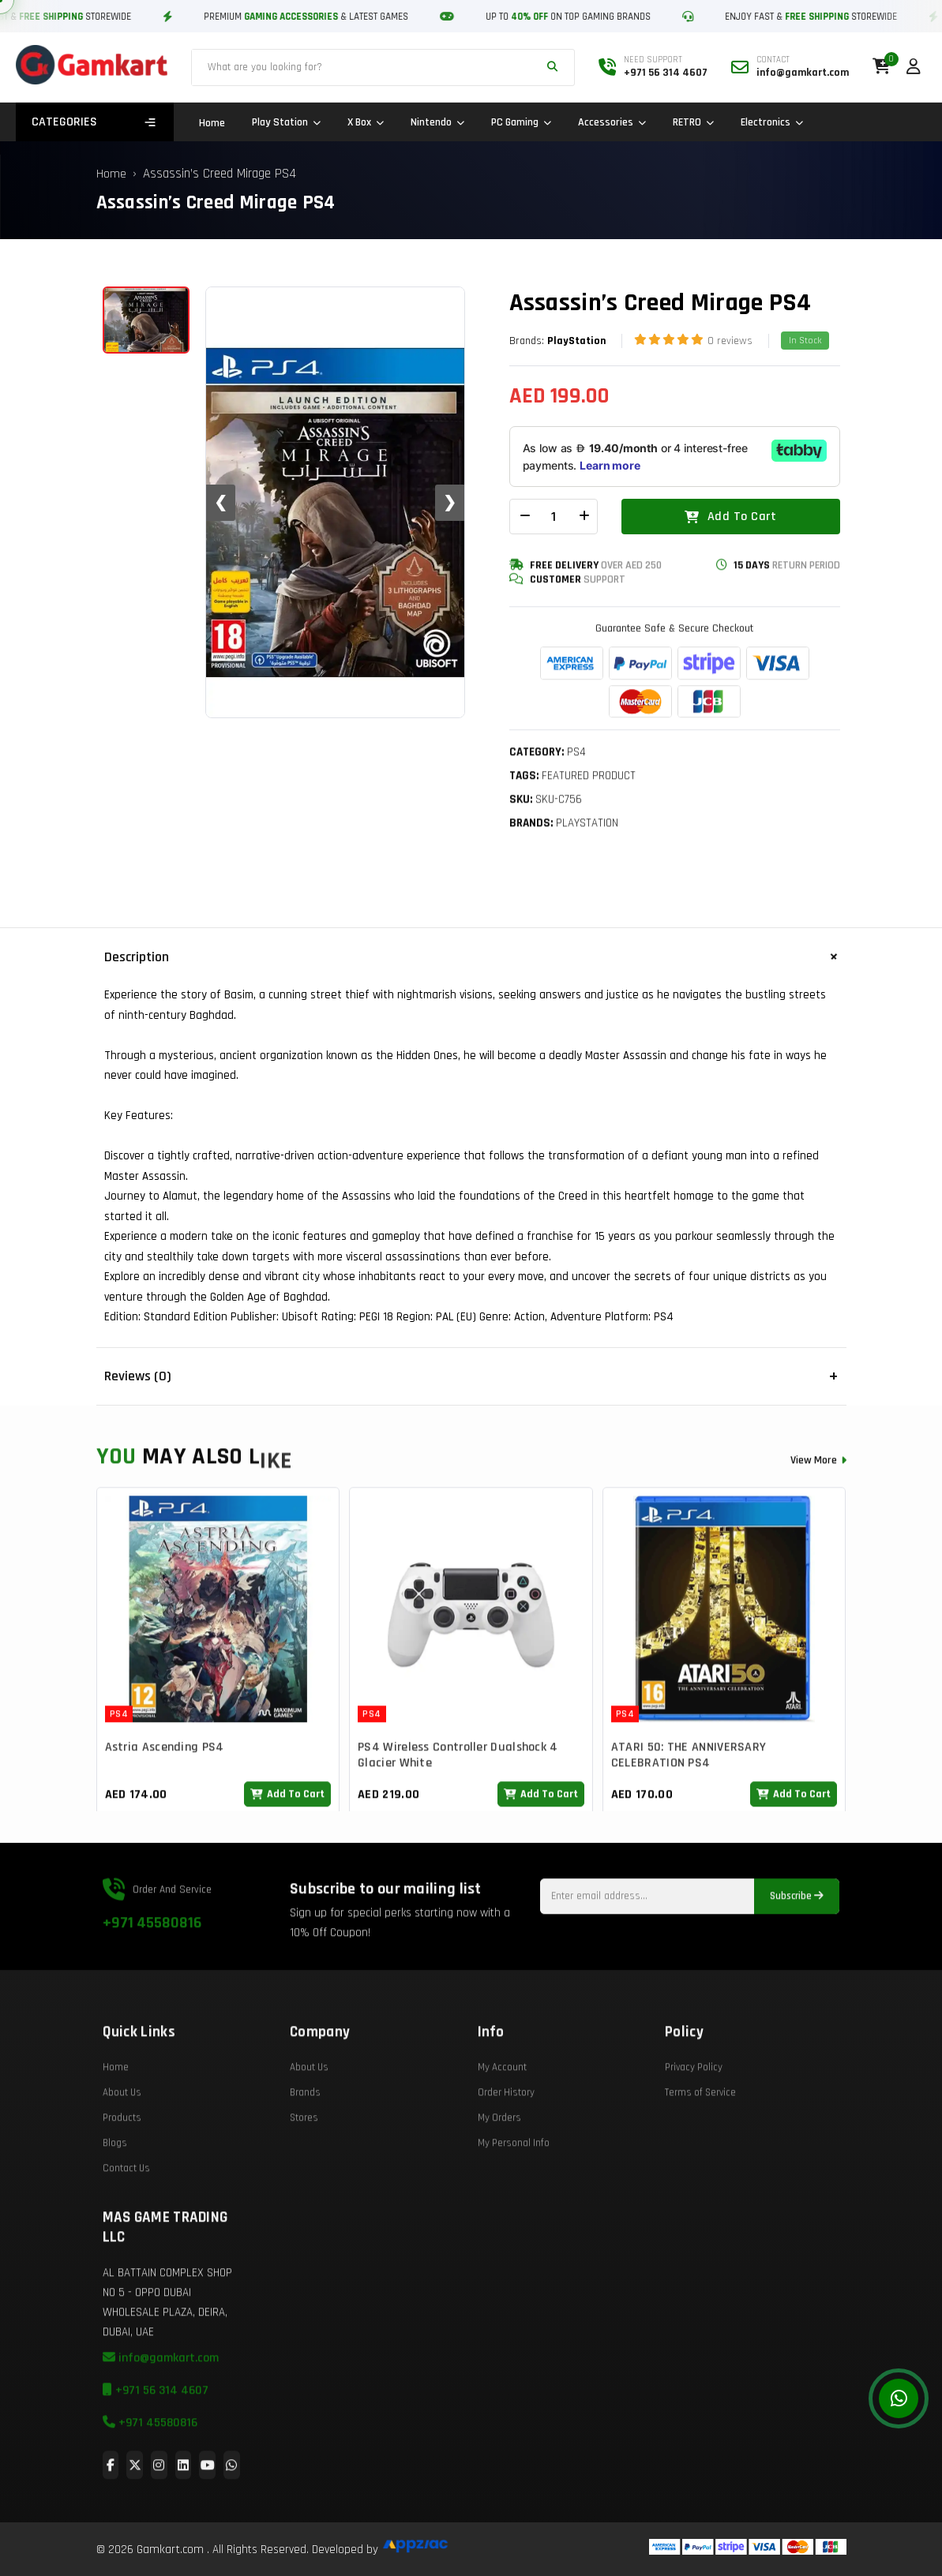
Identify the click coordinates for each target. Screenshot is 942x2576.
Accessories (612, 122)
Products (122, 2170)
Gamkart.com (170, 2549)
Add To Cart (730, 518)
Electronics (772, 122)
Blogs (115, 2195)
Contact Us (126, 2221)
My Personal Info (514, 2195)
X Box (365, 122)
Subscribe (797, 1949)
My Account (502, 2120)
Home (212, 123)
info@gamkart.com (161, 2410)
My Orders (499, 2170)
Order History (506, 2145)
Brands (305, 2145)
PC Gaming (521, 122)
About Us (122, 2145)
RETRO (693, 122)
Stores (304, 2170)
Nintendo (437, 122)
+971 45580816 (152, 1975)
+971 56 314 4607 (155, 2443)
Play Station (286, 122)
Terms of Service (700, 2145)
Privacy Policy (693, 2120)
